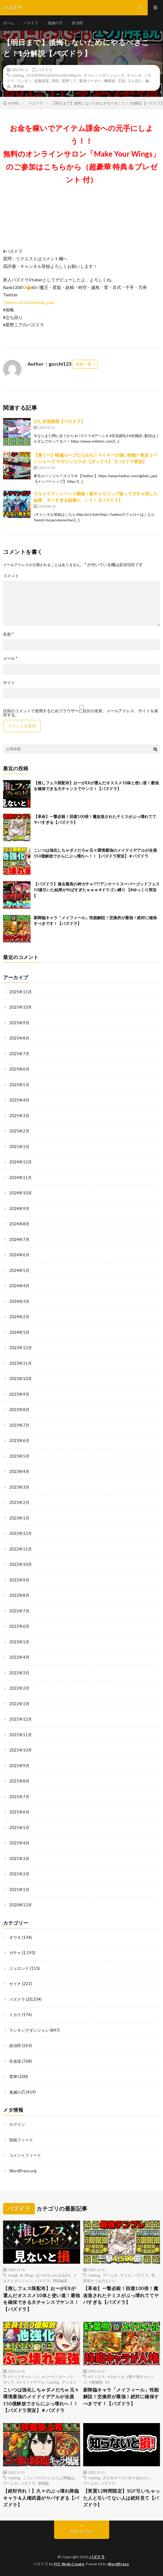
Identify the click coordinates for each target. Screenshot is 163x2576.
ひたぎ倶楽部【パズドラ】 (59, 421)
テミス (125, 2275)
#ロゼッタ (116, 2376)
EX (107, 2382)
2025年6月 (19, 1069)
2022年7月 (19, 1610)
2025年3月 (19, 1115)
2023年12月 (20, 1347)
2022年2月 (19, 1688)
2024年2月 (19, 1316)
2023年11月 (20, 1363)
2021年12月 (20, 1719)
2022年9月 (19, 1579)
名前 (8, 634)
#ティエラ (96, 2376)
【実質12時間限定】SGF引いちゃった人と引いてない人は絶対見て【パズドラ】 (121, 2497)
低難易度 (41, 80)
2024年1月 (19, 1332)
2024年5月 (19, 1270)
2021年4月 (19, 1842)
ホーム (8, 23)
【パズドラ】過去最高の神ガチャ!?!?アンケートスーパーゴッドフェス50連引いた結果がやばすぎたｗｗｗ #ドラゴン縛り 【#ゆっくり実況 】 (97, 889)
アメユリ (69, 2382)
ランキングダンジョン (29, 2030)
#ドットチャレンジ (23, 2376)
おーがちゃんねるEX (53, 2275)
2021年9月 (19, 1765)
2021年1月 (19, 1889)
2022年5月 (19, 1641)
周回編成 (60, 2280)
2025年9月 (19, 1022)
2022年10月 (20, 1564)
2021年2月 (19, 1873)
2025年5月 (19, 1084)
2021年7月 (19, 1796)
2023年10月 (20, 1378)
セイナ (15, 1983)
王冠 (121, 80)
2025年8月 (19, 1038)
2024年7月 (19, 1239)
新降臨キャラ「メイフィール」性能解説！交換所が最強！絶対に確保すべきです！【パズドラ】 (121, 2396)
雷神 (13, 2076)
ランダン (24, 80)
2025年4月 (19, 1100)
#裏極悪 (96, 2382)
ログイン (17, 2124)
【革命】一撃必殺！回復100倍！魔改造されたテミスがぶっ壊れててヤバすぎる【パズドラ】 (121, 2295)
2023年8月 (19, 1409)
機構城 (109, 80)
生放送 (15, 2061)
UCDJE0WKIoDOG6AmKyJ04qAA (54, 75)
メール (10, 658)
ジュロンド (19, 1968)
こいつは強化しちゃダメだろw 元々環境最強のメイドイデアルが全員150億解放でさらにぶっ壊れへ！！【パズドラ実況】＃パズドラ (41, 2400)
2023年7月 (19, 1425)
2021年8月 (19, 1781)
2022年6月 (19, 1626)
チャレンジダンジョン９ (104, 75)
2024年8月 (19, 1223)
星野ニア (69, 80)
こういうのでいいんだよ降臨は (48, 2477)
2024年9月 (19, 1208)
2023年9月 (19, 1394)
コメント (11, 576)
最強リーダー (90, 80)
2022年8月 (19, 1595)
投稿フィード (21, 2139)
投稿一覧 (83, 364)
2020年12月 (20, 1904)
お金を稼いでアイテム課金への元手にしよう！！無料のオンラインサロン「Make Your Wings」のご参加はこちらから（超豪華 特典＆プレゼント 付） (81, 154)
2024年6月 (19, 1254)
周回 (55, 80)
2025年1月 (19, 1146)
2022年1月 (19, 1703)
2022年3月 (19, 1672)
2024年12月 (20, 1161)
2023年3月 (19, 1487)
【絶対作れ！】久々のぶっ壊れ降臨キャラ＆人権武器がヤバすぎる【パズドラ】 (41, 2497)
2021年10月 (20, 1750)
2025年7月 (19, 1053)
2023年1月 (19, 1518)
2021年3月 (19, 1858)
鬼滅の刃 (55, 23)
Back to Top (81, 2531)
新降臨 (43, 2483)
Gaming (18, 75)
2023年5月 (19, 1456)
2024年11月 (20, 1177)
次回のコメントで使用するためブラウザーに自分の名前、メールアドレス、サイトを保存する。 (80, 713)
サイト (9, 683)
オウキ (15, 1937)
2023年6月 (19, 1440)
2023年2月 (19, 1502)
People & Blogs (20, 2275)
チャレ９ (134, 75)
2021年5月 (19, 1827)
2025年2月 (19, 1130)
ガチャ (15, 1952)
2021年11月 (20, 1734)
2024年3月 (19, 1301)
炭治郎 (77, 23)
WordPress (118, 2564)
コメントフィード (25, 2155)
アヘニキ (110, 2275)
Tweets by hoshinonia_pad (28, 302)
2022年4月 (19, 1657)
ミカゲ (15, 2014)
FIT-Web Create (69, 2564)
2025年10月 (20, 1007)
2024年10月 (20, 1192)
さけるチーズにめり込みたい (126, 2477)
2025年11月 (20, 991)
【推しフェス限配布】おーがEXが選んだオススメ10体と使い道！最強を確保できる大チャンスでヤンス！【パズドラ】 (41, 2298)
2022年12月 (20, 1533)
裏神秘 (18, 86)
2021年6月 (19, 1811)
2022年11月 (20, 1549)
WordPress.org (22, 2170)
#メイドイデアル (30, 2382)
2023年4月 (19, 1471)
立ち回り (135, 80)
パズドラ (31, 23)
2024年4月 (19, 1285)
